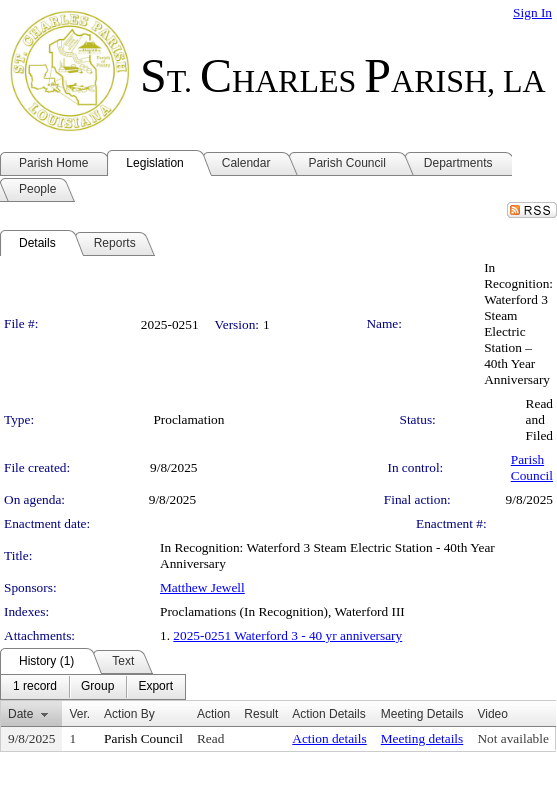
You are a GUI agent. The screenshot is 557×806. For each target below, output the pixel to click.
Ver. (79, 714)
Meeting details (422, 738)
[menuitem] (35, 687)
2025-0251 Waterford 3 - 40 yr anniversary (287, 635)
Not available (512, 738)
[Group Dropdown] (97, 687)
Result (261, 714)
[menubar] (93, 687)
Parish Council (532, 467)
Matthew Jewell (202, 587)
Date (20, 714)
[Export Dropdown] (155, 687)
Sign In (532, 12)
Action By (129, 714)
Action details (329, 738)
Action (213, 714)
